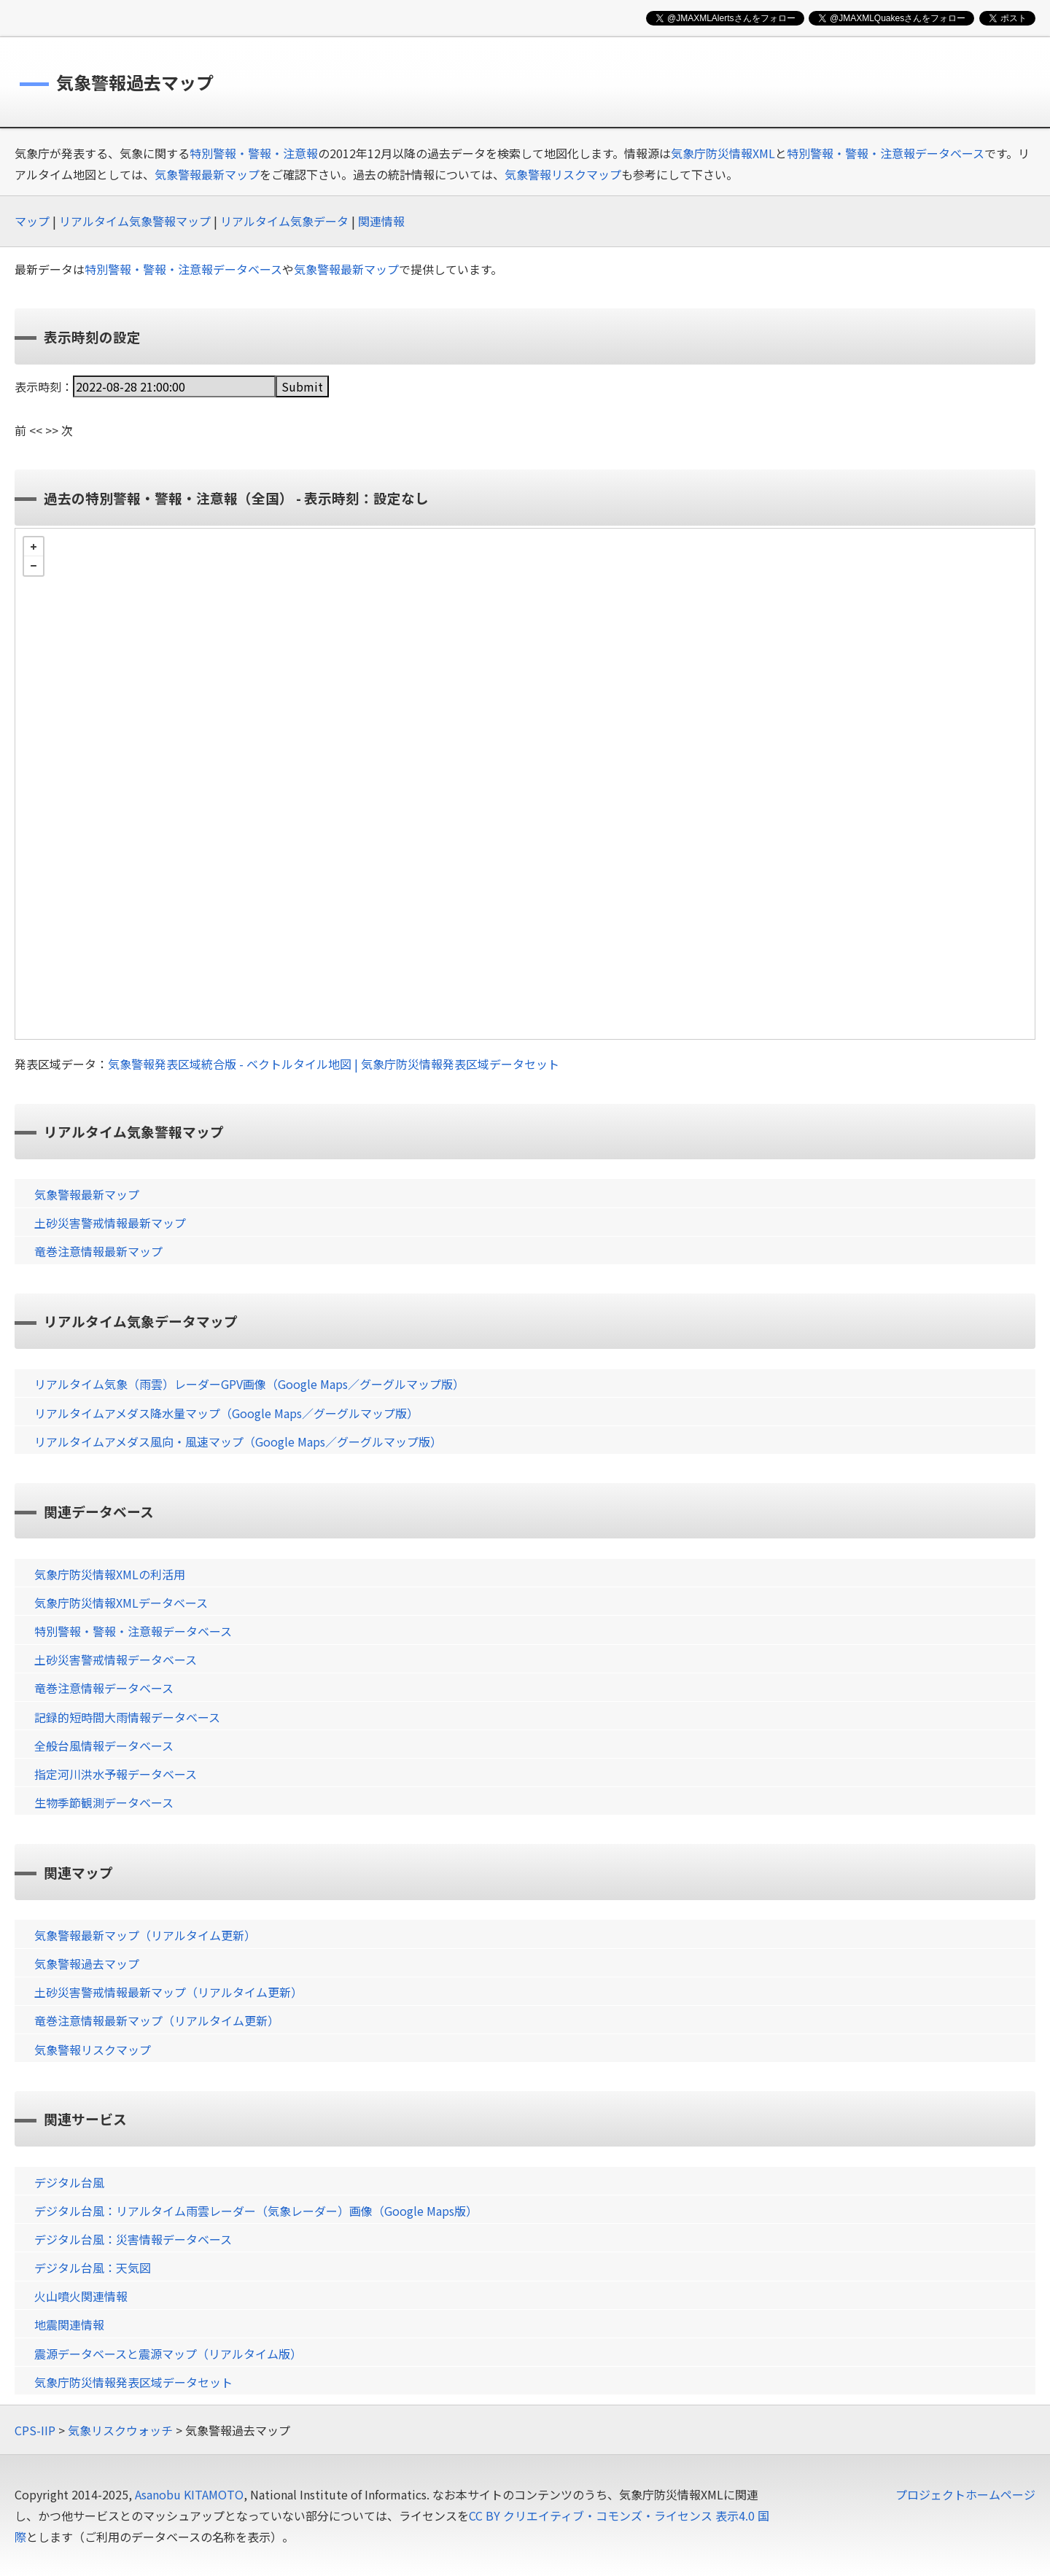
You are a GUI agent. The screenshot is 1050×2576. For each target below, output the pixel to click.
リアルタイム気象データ (284, 221)
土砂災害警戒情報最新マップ (110, 1222)
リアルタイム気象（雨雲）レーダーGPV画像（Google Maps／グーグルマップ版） (249, 1384)
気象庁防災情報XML (723, 153)
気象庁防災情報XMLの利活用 (109, 1574)
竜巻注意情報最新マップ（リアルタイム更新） (156, 2020)
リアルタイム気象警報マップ (135, 221)
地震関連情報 (69, 2324)
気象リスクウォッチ (120, 2430)
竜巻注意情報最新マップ (98, 1251)
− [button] (33, 565)
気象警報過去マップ (86, 1963)
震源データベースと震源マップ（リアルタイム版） (168, 2353)
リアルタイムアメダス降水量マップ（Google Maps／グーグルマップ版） (226, 1413)
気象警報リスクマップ (563, 174)
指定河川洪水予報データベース (115, 1774)
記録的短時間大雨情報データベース (127, 1717)
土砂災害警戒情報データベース (115, 1659)
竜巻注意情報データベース (104, 1688)
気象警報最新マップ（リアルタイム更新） (145, 1935)
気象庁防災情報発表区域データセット (133, 2382)
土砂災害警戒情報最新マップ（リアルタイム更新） (168, 1992)
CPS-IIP (35, 2430)
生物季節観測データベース (104, 1802)
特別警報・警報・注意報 (254, 153)
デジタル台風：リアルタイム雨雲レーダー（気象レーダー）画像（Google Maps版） (256, 2210)
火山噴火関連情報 (81, 2296)
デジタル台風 (69, 2182)
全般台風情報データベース (104, 1745)
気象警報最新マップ (207, 174)
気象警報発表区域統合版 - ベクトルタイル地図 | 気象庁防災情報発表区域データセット (333, 1064)
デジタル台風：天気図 (92, 2267)
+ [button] (33, 546)
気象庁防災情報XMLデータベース (121, 1602)
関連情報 (381, 221)
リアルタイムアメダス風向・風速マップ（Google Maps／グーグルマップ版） (238, 1441)
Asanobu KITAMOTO (189, 2494)
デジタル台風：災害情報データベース (133, 2239)
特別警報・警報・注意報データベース (885, 153)
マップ (32, 221)
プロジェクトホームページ (965, 2494)
